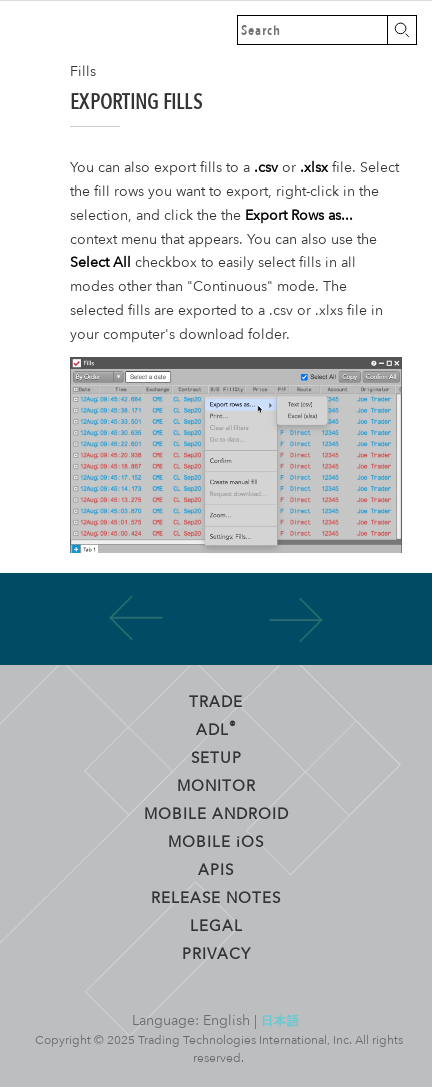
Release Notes (216, 897)
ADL (216, 728)
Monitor (216, 785)
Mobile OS (216, 841)
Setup (216, 757)
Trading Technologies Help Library (30, 30)
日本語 (280, 1020)
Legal (216, 925)
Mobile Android (216, 813)
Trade (216, 701)
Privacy (216, 953)
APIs (216, 869)
